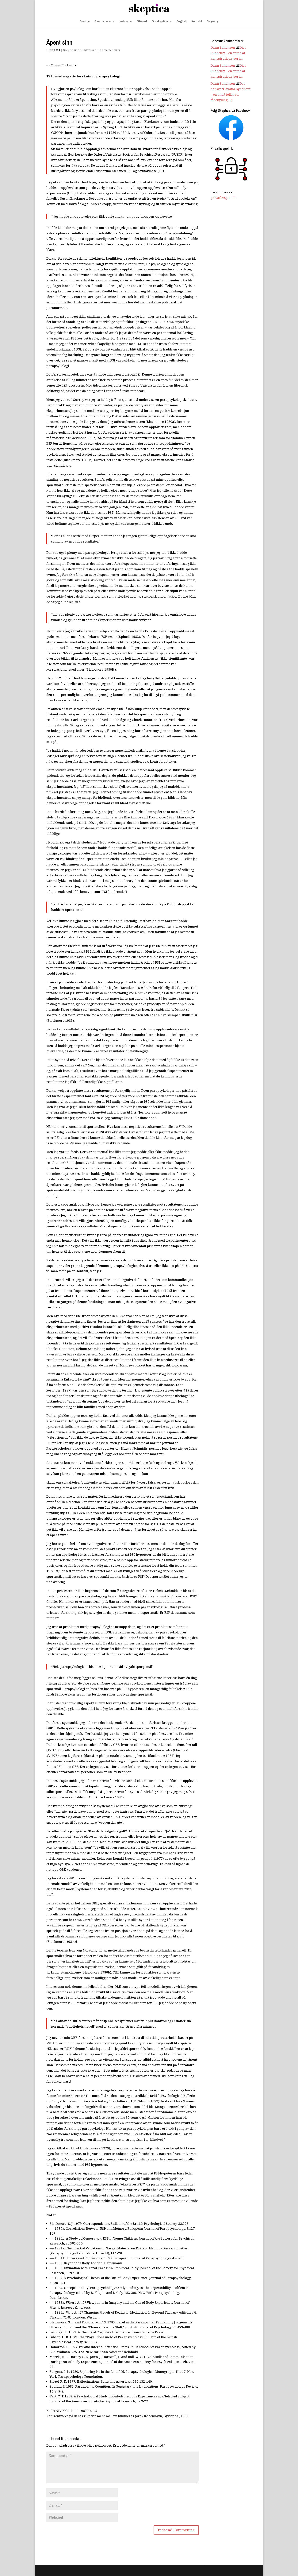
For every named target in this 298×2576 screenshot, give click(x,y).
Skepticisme (103, 21)
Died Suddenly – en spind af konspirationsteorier (228, 53)
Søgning (212, 21)
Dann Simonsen (223, 47)
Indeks (124, 21)
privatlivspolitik (223, 197)
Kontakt (196, 21)
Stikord (142, 21)
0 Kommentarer (110, 50)
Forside (85, 21)
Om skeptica (160, 21)
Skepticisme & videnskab (79, 50)
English (182, 21)
